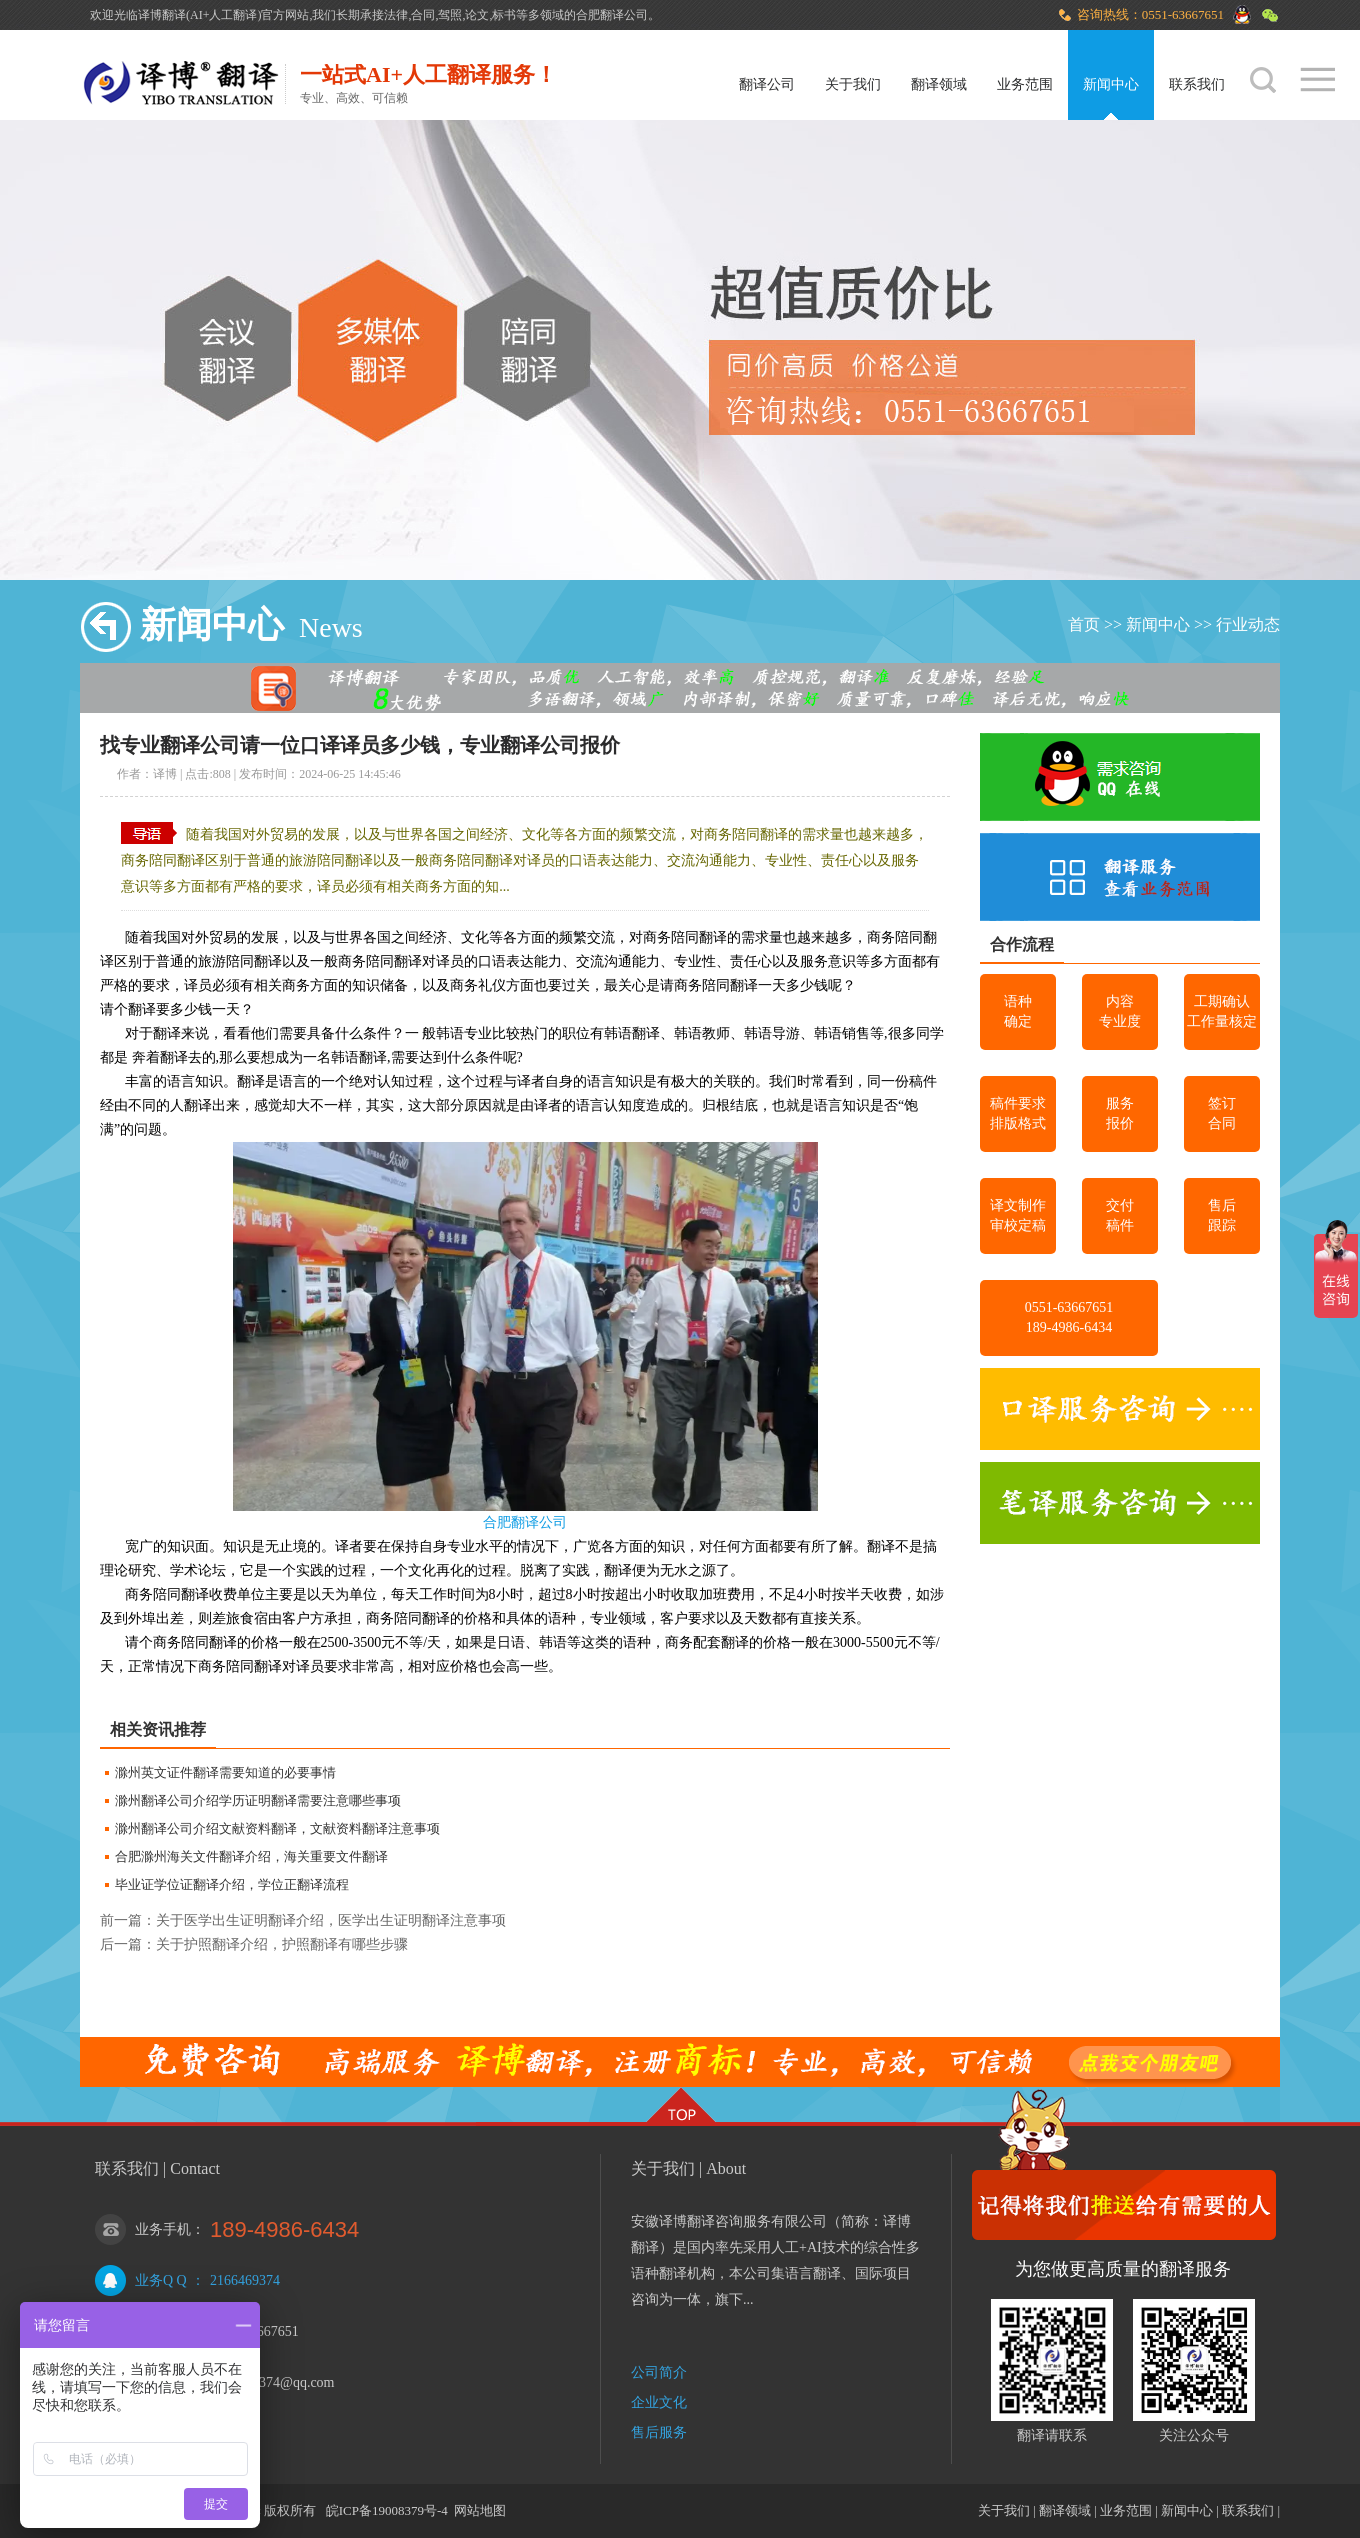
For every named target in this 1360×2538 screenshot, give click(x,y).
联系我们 (1197, 84)
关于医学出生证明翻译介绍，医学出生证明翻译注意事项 (331, 1920)
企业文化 (659, 2402)
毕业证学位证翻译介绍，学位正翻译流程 (232, 1884)
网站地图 (480, 2510)
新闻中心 (1111, 84)
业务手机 (163, 2229)
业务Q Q (161, 2280)
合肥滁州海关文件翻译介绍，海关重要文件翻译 (251, 1856)
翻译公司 (767, 84)
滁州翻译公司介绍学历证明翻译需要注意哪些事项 (258, 1800)
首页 (1084, 624)
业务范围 (1025, 84)
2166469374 (245, 2280)
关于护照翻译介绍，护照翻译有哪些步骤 (282, 1944)
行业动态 (1248, 624)
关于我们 (853, 84)
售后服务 (659, 2432)
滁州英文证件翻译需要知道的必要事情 (225, 1772)
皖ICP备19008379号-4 (387, 2510)
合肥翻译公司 (525, 1522)
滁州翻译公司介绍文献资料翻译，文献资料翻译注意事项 (277, 1828)
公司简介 (659, 2372)
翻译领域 (939, 84)
